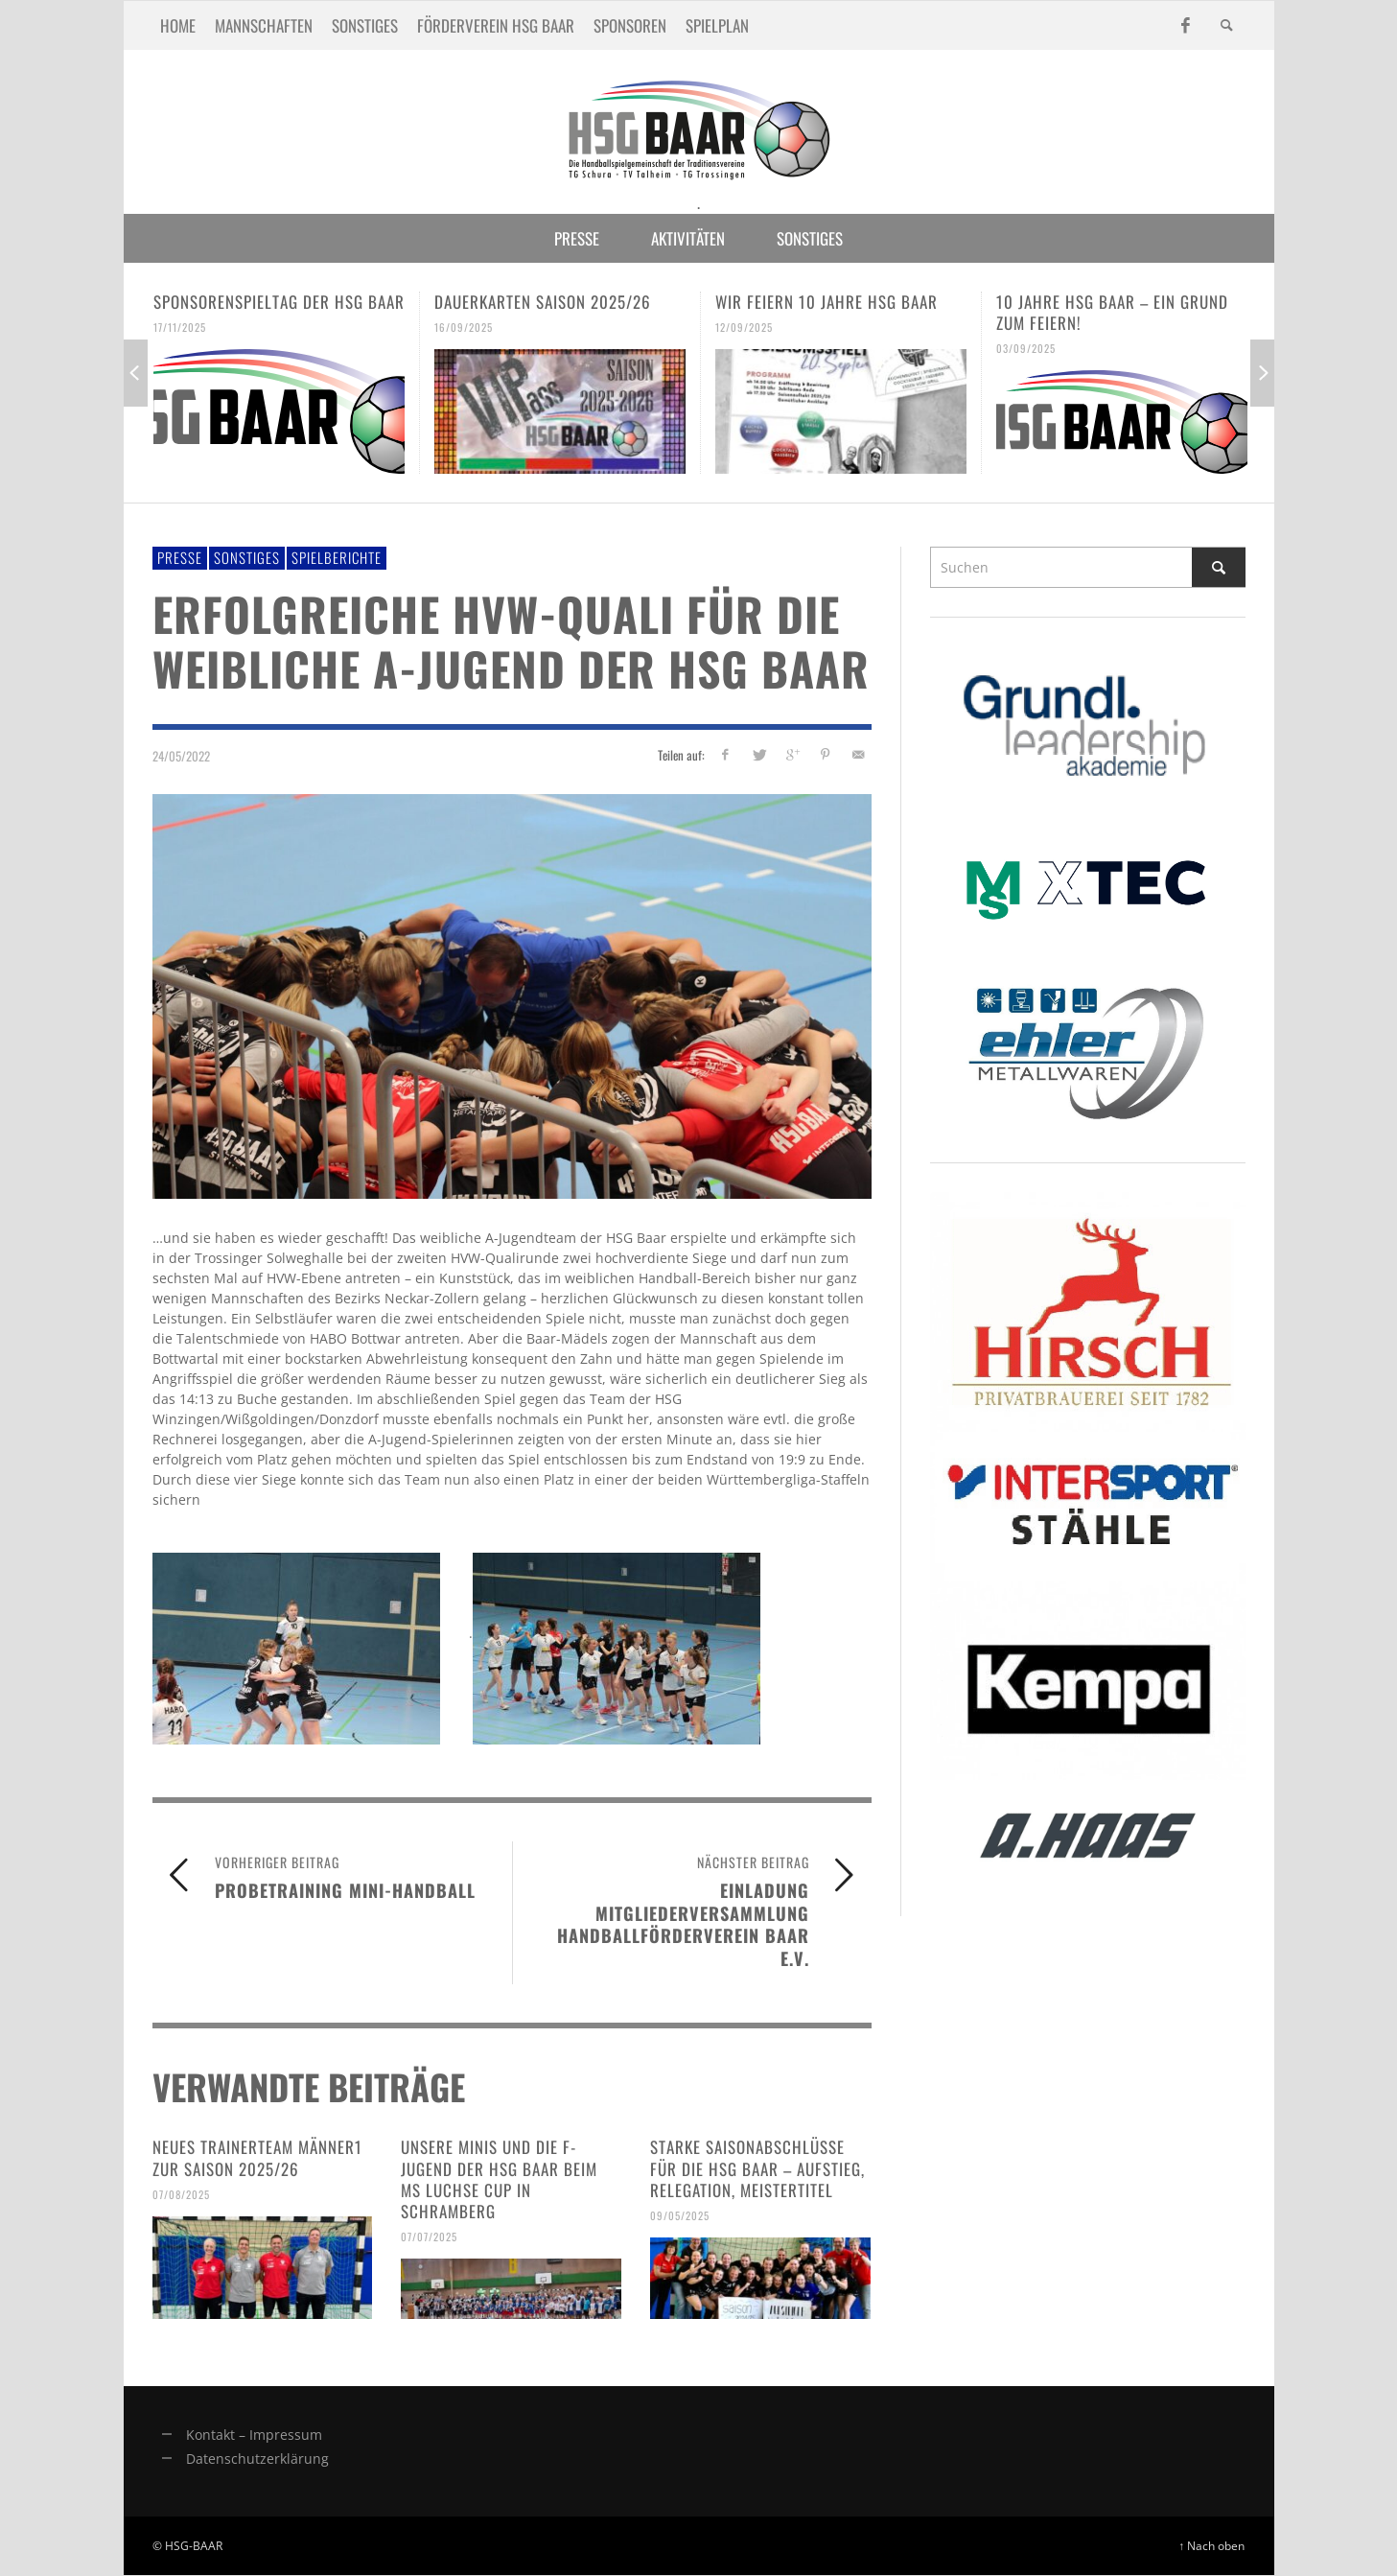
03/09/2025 (1026, 348)
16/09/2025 (463, 327)
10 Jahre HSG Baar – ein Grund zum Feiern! (1112, 312)
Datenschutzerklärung (257, 2458)
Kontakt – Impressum (254, 2434)
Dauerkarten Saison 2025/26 (542, 302)
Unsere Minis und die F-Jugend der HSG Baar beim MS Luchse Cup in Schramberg (499, 2178)
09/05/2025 (680, 2215)
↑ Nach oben (1212, 2545)
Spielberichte (336, 557)
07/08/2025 (181, 2194)
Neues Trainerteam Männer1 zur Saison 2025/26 (257, 2157)
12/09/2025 (744, 327)
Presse (179, 557)
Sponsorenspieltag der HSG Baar (279, 302)
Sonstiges (247, 557)
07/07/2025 (429, 2236)
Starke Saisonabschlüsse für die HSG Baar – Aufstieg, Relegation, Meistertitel (757, 2168)
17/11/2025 (179, 327)
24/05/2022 (181, 754)
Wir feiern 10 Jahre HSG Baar (826, 302)
